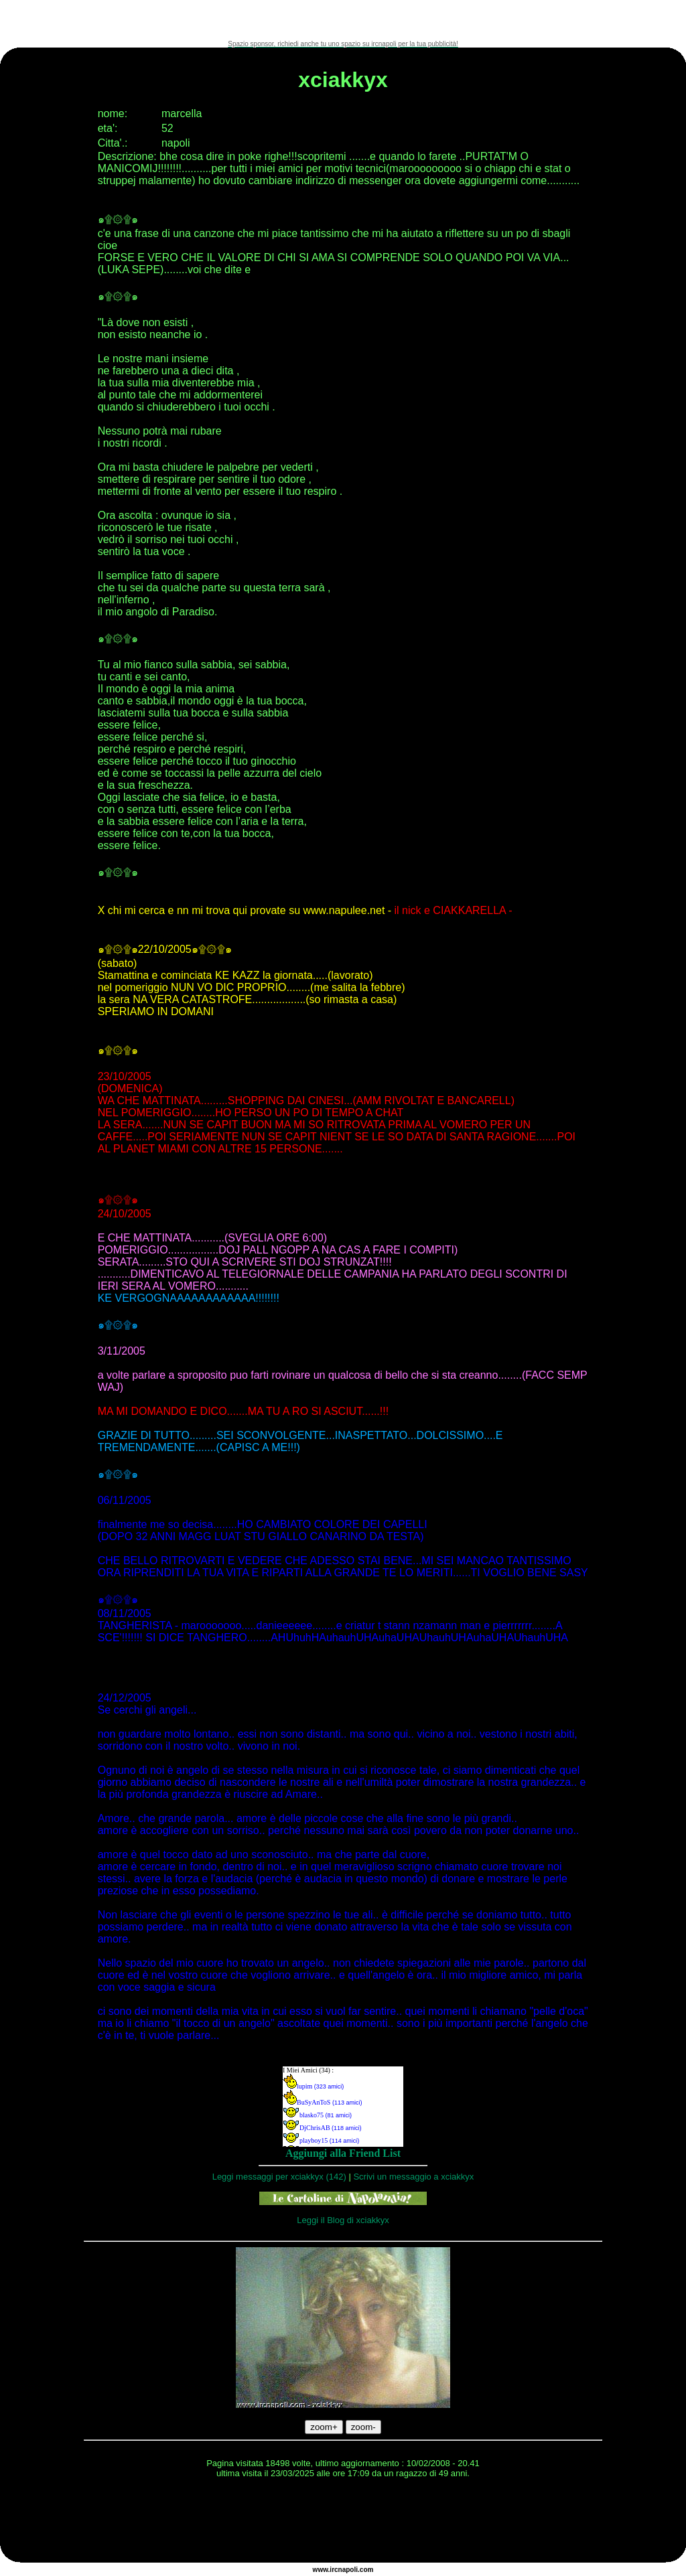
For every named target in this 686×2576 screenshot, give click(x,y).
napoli (348, 2569)
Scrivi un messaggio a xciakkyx (413, 2177)
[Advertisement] (343, 20)
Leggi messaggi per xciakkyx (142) (279, 2177)
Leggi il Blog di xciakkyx (343, 2220)
